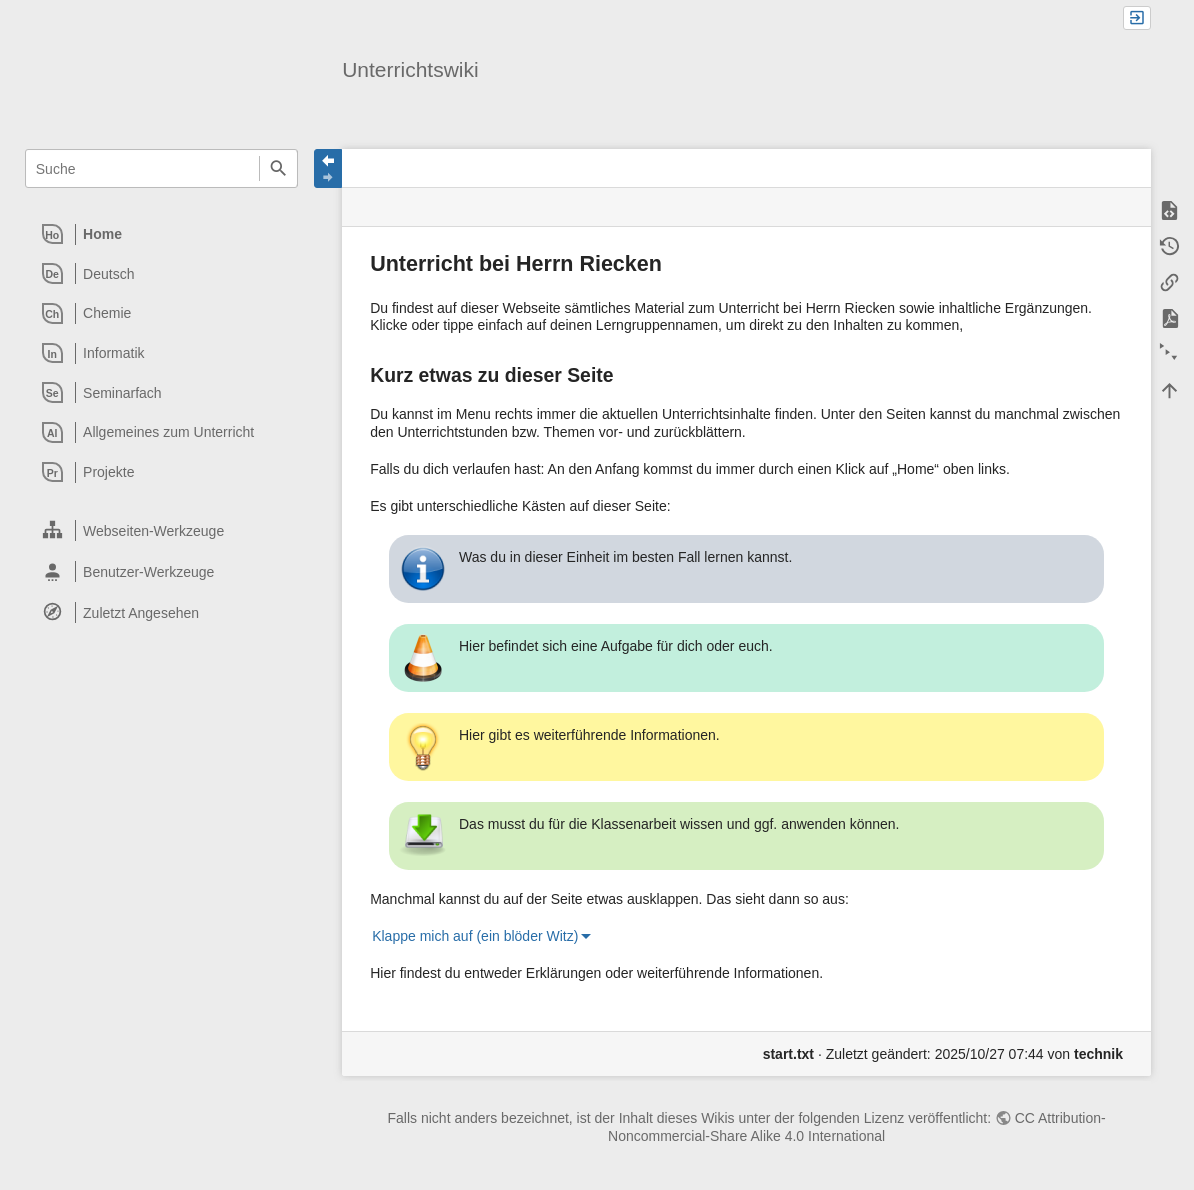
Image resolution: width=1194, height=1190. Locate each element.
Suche (278, 168)
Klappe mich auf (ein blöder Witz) (475, 936)
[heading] (162, 234)
